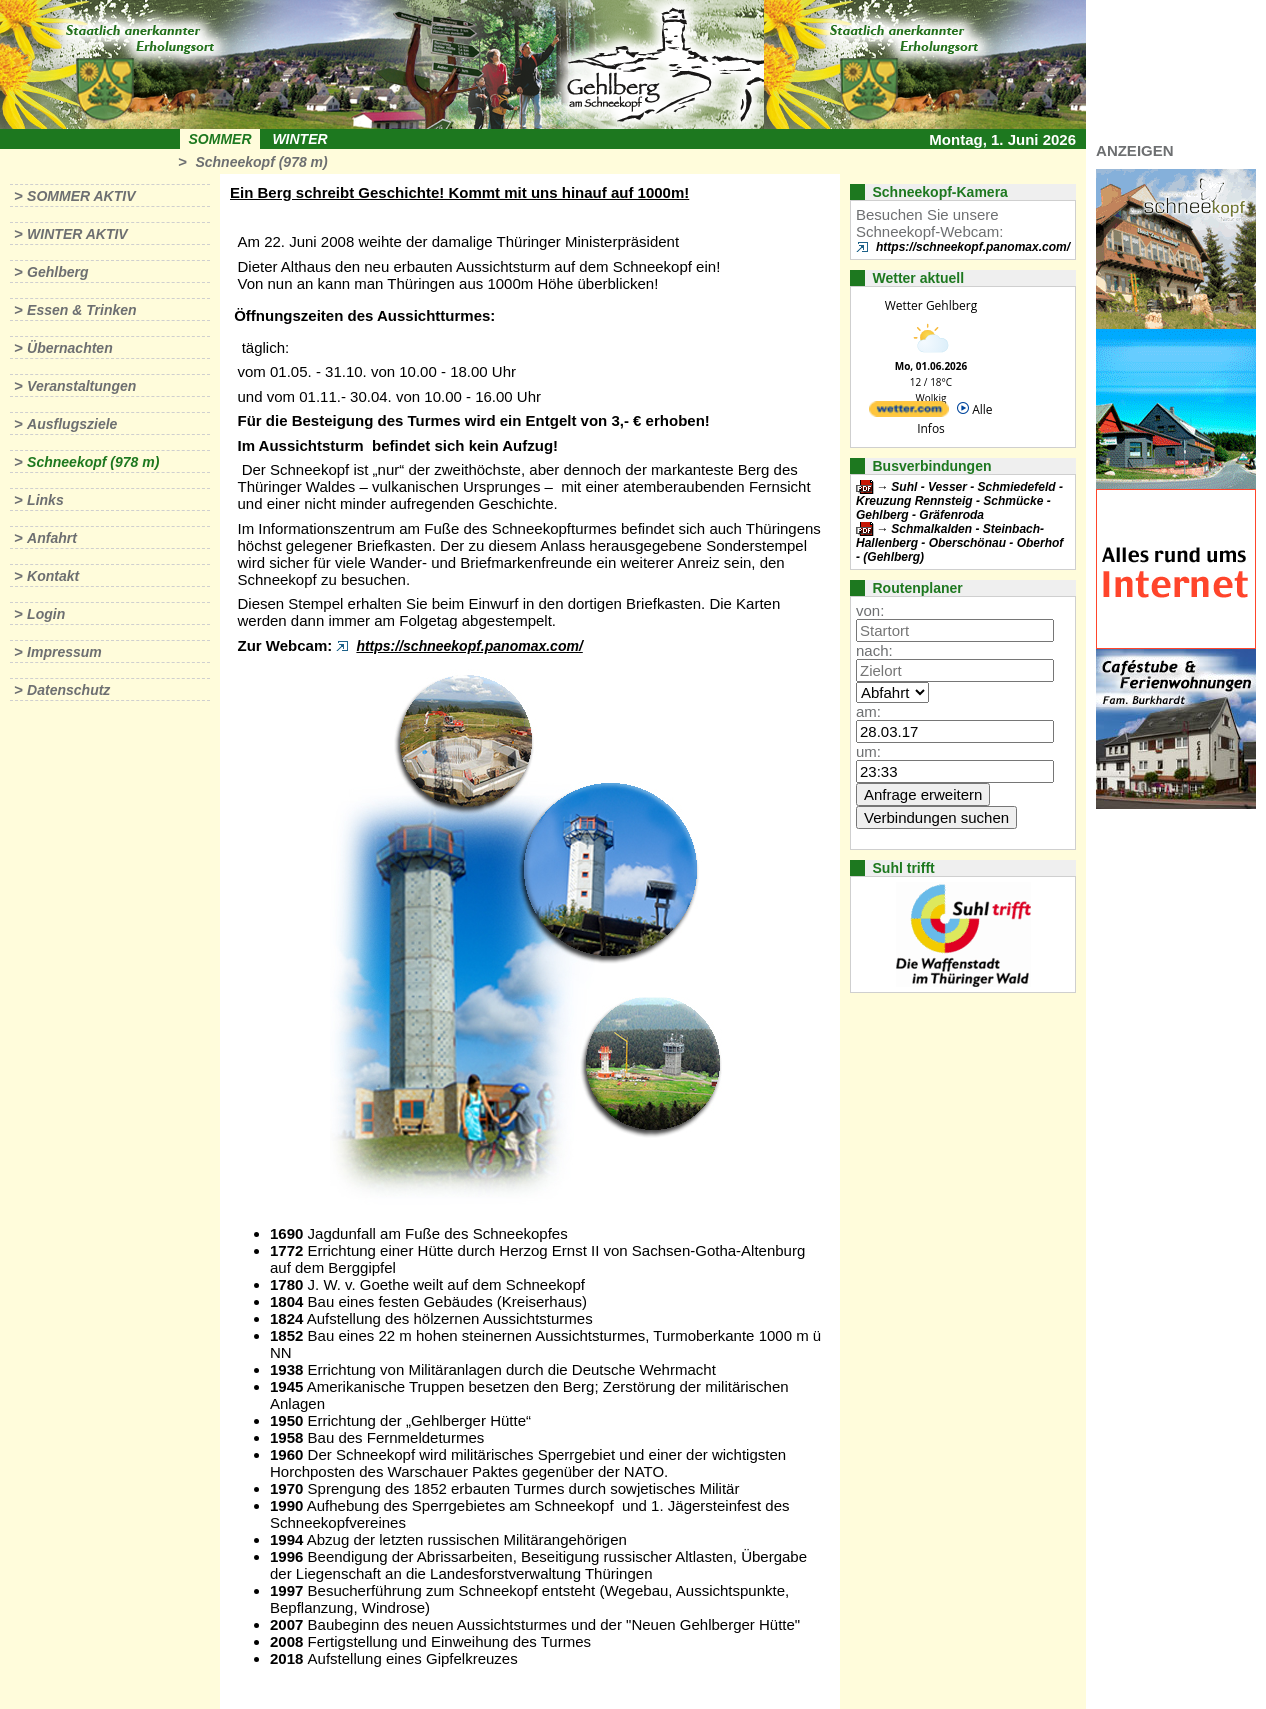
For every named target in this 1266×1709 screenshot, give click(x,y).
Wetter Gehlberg (931, 305)
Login (46, 614)
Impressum (64, 652)
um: (868, 751)
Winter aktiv (77, 234)
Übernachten (70, 348)
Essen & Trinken (81, 310)
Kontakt (53, 576)
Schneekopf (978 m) (261, 162)
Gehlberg (57, 272)
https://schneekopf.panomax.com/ (469, 646)
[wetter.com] (909, 412)
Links (45, 500)
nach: (874, 650)
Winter (299, 139)
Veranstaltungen (81, 386)
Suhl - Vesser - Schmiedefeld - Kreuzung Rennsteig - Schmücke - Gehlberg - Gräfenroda (959, 501)
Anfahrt (52, 538)
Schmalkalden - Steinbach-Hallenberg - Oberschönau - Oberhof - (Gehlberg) (959, 543)
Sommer (220, 139)
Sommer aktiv (81, 196)
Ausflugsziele (72, 424)
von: (870, 610)
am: (868, 711)
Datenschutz (68, 690)
